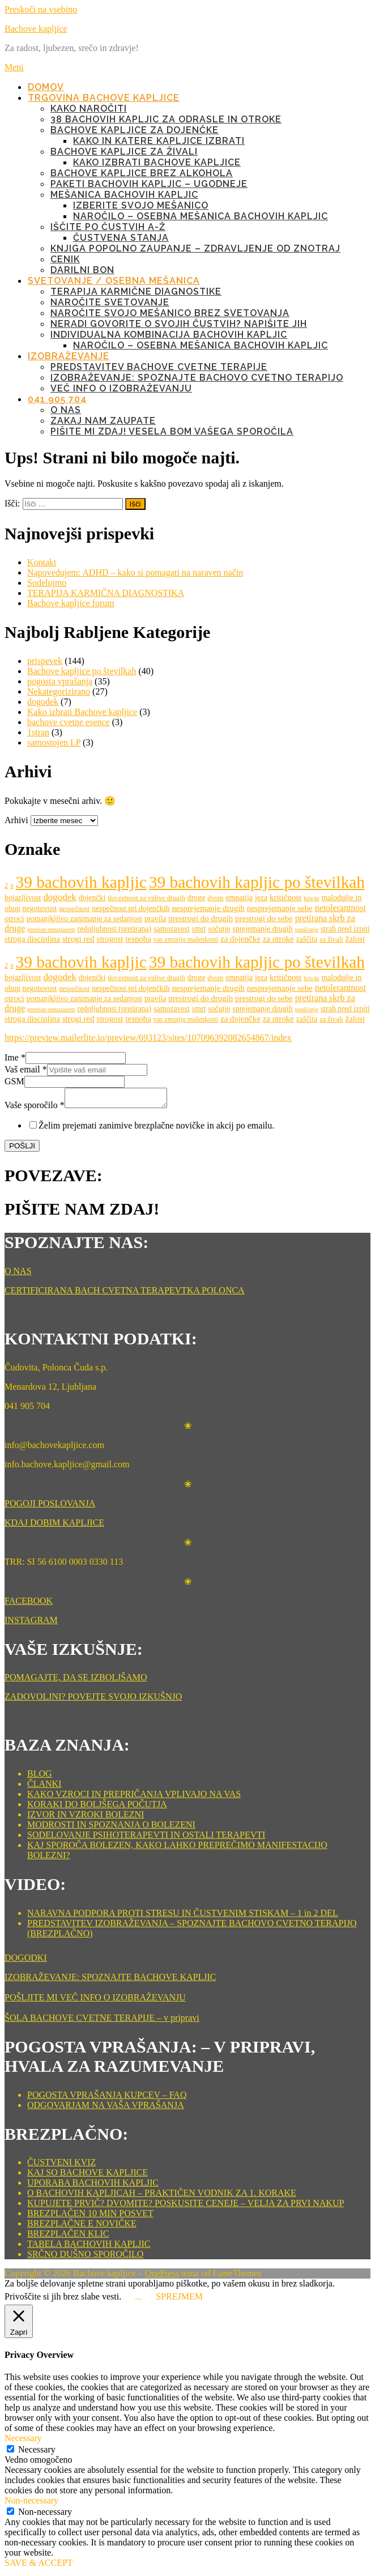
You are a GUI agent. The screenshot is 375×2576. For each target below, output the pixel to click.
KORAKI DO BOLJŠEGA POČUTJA (97, 1807)
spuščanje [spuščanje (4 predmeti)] (306, 929)
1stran (38, 732)
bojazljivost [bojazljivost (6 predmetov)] (23, 897)
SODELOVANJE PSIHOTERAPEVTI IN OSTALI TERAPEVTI (146, 1838)
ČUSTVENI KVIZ (61, 2165)
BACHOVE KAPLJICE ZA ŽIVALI (124, 151)
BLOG (39, 1777)
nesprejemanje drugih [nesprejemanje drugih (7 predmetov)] (208, 908)
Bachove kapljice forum (70, 603)
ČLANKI (44, 1787)
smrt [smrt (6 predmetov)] (199, 929)
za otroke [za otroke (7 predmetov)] (278, 938)
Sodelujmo (46, 582)
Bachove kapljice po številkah (81, 671)
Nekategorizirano (58, 691)
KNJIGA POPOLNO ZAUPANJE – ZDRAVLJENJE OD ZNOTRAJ (195, 248)
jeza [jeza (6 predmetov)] (261, 897)
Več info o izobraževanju (121, 388)
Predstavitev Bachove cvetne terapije (158, 366)
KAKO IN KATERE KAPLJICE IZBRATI (159, 140)
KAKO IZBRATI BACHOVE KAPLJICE (157, 162)
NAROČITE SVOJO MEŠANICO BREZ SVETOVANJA (169, 313)
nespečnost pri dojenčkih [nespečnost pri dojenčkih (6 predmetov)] (130, 908)
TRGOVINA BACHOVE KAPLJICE (104, 97)
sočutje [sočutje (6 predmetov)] (219, 929)
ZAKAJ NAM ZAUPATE (103, 420)
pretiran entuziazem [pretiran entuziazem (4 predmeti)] (51, 929)
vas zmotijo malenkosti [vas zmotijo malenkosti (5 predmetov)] (186, 939)
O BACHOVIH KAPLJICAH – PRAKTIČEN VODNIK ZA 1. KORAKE (161, 2196)
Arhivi (16, 820)
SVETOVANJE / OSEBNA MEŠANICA (114, 280)
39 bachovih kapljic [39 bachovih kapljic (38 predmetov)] (81, 882)
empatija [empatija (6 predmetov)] (239, 897)
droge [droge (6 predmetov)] (196, 897)
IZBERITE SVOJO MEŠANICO (140, 205)
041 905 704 (57, 399)
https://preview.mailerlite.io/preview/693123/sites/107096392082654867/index (148, 1037)
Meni (14, 67)
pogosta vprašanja (59, 681)
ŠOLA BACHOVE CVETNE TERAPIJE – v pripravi (102, 2021)
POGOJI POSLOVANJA (50, 1506)
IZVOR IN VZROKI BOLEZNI (85, 1818)
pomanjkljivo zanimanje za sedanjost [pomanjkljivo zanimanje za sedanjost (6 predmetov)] (84, 918)
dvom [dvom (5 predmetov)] (215, 898)
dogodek (42, 701)
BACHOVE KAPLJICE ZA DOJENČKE (134, 130)
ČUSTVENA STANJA (121, 237)
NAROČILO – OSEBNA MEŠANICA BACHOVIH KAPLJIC (200, 216)
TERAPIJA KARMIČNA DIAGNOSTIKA (105, 593)
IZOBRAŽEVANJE (68, 356)
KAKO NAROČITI (88, 108)
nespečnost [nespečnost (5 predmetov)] (74, 909)
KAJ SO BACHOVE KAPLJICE (87, 2176)
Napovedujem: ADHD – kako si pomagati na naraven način (135, 572)
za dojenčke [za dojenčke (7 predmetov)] (240, 938)
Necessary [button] (23, 2441)
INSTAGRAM (31, 1623)
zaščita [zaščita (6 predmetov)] (307, 939)
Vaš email (26, 1069)
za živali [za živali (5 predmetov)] (331, 939)
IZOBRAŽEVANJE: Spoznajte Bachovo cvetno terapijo (196, 377)
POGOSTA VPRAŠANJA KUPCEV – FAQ (106, 2098)
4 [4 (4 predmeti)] (11, 886)
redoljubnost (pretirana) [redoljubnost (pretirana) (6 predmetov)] (115, 929)
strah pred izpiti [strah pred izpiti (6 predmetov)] (345, 929)
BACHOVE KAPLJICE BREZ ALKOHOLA (141, 173)
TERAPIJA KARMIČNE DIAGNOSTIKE (135, 291)
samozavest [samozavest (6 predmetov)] (172, 929)
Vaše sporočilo (35, 1108)
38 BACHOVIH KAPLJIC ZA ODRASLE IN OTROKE (166, 119)
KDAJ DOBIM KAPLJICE (54, 1526)
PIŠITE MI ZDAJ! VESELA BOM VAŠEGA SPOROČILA (171, 431)
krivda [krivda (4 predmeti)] (311, 898)
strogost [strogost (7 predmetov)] (109, 938)
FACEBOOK (29, 1604)
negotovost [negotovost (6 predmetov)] (40, 908)
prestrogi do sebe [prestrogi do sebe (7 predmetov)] (264, 918)
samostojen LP (53, 742)
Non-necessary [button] (31, 2504)
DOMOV (46, 87)
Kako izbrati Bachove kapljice (82, 712)
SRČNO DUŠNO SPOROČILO (85, 2257)
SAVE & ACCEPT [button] (39, 2566)
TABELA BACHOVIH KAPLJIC (88, 2247)
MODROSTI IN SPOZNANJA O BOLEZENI (111, 1828)
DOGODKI (26, 1961)
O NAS (65, 410)
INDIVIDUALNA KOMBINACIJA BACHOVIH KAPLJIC (168, 334)
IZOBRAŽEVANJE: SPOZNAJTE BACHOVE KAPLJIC (110, 1980)
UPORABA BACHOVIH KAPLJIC (93, 2186)
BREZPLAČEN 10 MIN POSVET (90, 2216)
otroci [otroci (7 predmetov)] (14, 918)
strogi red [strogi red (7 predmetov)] (78, 938)
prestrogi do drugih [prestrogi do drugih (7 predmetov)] (200, 918)
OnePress (162, 2276)
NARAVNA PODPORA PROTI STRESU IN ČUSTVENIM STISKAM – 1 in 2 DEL (182, 1916)
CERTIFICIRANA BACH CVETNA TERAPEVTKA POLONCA (125, 1293)
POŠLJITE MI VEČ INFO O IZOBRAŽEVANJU (95, 2001)
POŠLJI (22, 1149)
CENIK (65, 259)
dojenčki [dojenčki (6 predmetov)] (92, 897)
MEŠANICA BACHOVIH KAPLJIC (124, 194)
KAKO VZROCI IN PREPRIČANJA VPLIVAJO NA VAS (134, 1797)
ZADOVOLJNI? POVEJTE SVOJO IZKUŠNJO (93, 1700)
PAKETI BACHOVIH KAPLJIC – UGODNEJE (149, 183)
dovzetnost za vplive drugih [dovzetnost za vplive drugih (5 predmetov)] (146, 898)
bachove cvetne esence (68, 722)
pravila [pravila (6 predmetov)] (155, 918)
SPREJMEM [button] (179, 2300)
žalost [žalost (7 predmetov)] (355, 938)
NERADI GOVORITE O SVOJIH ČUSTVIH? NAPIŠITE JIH (178, 323)
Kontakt (42, 562)
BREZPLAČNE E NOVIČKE (82, 2227)
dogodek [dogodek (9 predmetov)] (59, 897)
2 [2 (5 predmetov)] (6, 885)
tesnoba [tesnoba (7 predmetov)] (138, 938)
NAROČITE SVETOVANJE (109, 302)
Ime (15, 1057)
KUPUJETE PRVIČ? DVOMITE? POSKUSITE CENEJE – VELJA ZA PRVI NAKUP (185, 2206)
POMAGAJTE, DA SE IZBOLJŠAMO (76, 1680)
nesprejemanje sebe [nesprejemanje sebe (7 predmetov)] (280, 908)
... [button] (138, 2300)
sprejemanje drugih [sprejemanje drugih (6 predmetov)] (262, 929)
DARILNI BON (82, 270)
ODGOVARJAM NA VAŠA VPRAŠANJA (105, 2108)
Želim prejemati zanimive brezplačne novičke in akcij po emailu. (156, 1129)
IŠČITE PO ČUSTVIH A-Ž (107, 227)
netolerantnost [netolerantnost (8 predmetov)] (340, 908)
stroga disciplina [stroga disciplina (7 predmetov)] (32, 938)
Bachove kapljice (36, 28)
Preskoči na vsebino (41, 9)
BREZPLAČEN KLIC (68, 2237)
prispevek (44, 661)
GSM (14, 1081)
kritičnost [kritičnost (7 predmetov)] (285, 897)
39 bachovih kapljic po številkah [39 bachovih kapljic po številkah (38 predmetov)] (257, 882)
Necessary (37, 2453)
